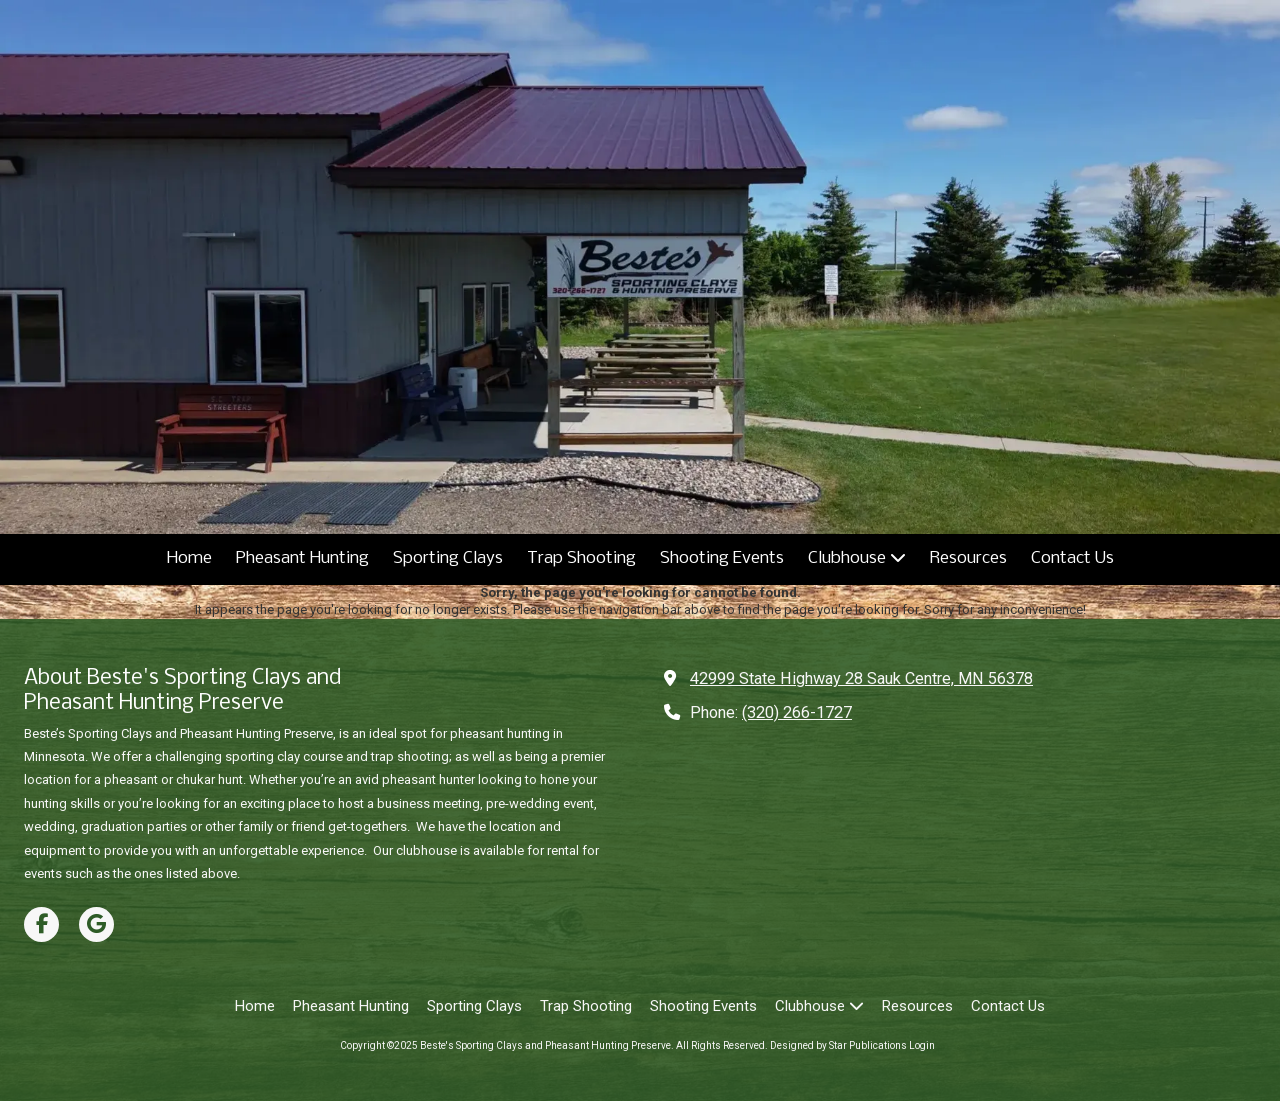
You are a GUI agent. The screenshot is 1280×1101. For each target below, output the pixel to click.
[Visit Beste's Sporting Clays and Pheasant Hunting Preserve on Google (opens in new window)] (96, 924)
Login (922, 1045)
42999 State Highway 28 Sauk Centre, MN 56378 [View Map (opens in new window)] (861, 678)
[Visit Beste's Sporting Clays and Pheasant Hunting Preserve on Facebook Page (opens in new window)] (41, 924)
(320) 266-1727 (797, 712)
